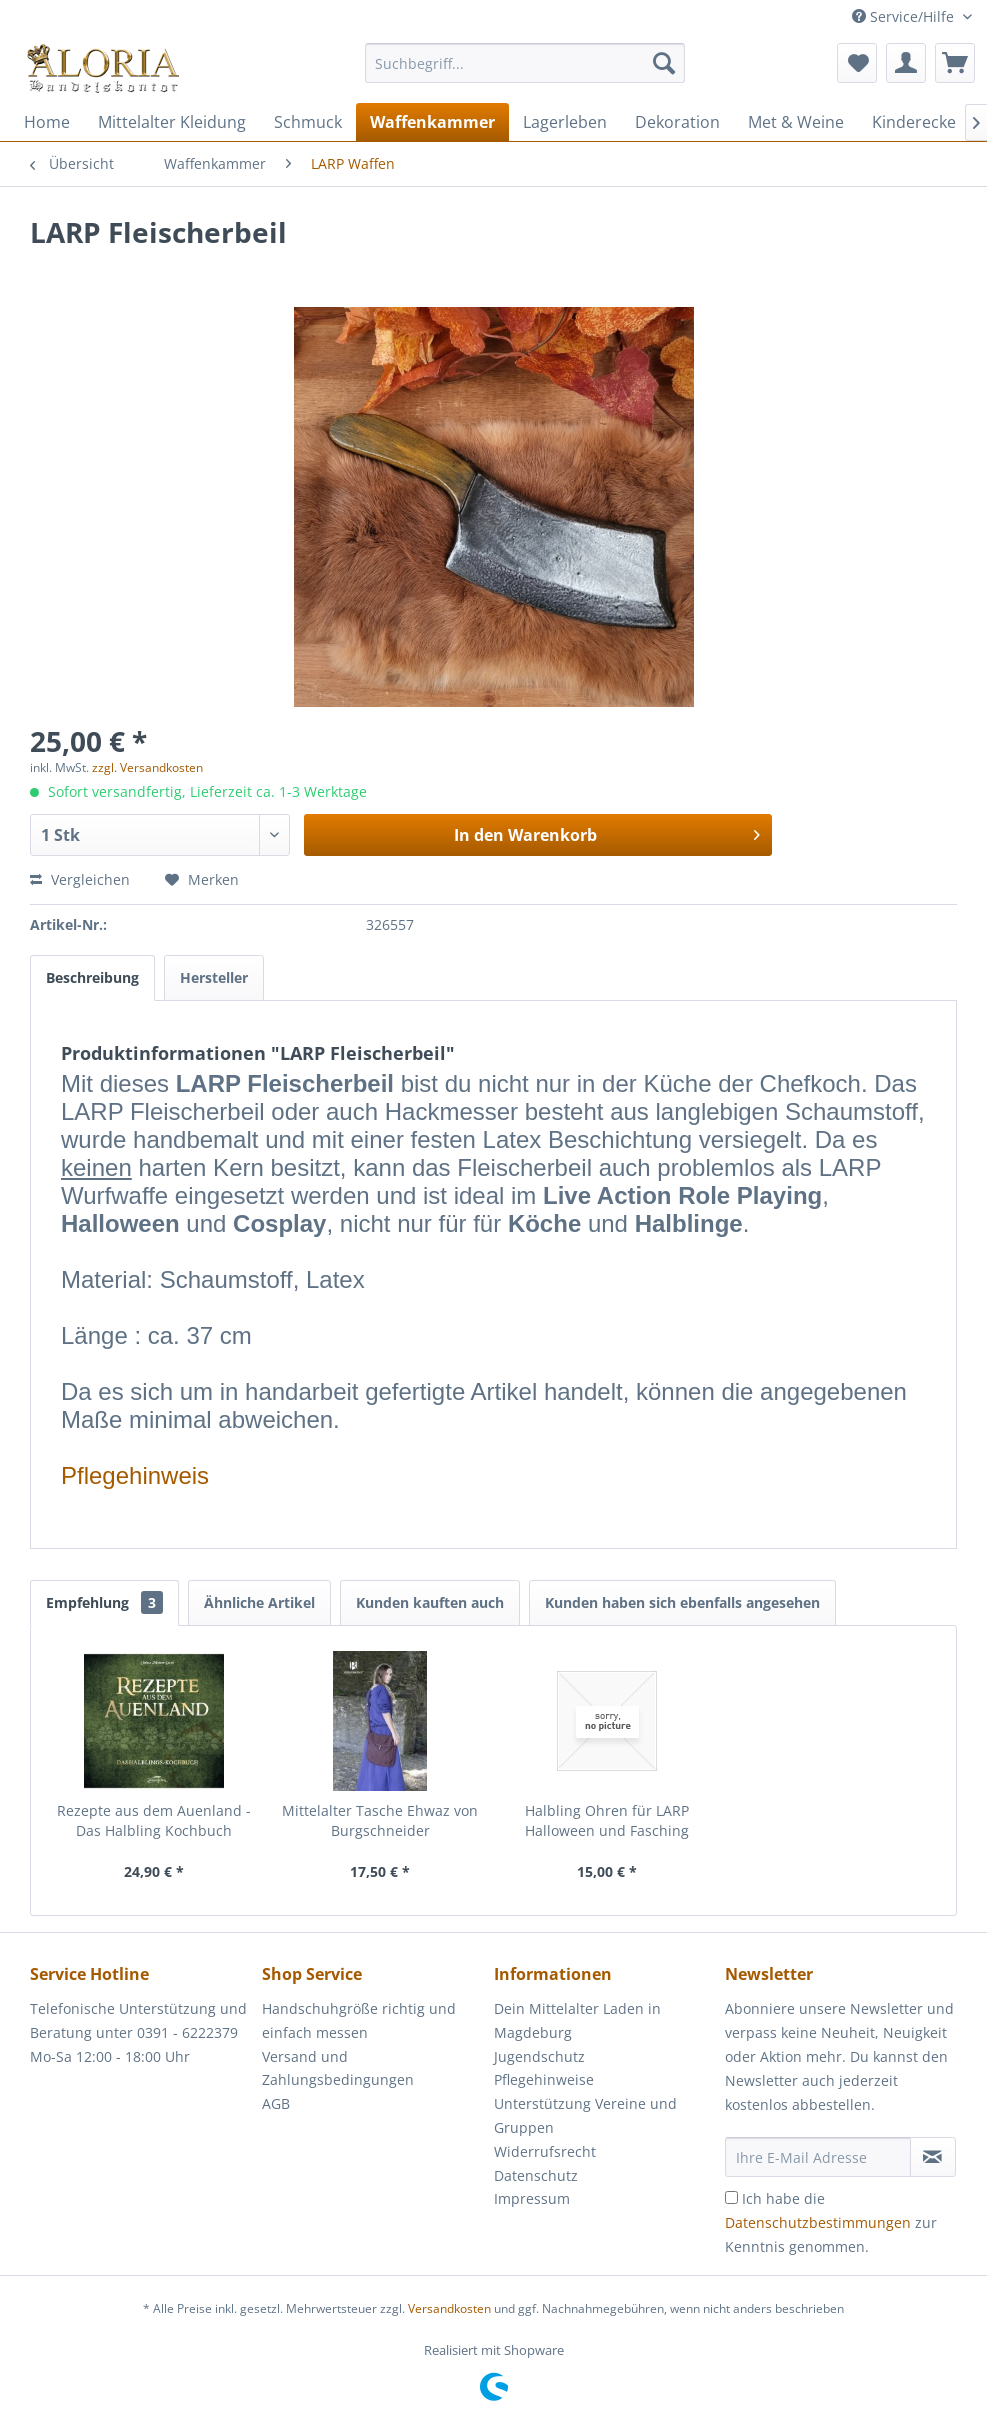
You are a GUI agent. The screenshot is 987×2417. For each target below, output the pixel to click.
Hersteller (214, 977)
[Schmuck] (308, 122)
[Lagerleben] (565, 122)
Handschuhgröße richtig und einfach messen (359, 2020)
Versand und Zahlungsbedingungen (338, 2068)
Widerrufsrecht (545, 2151)
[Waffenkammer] (432, 122)
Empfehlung (104, 1602)
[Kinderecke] (914, 122)
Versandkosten (449, 2308)
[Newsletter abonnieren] (933, 2157)
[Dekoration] (677, 122)
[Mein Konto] (906, 63)
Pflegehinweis (135, 1475)
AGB (276, 2103)
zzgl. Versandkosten (147, 767)
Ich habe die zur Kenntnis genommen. (831, 2222)
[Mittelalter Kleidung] (172, 122)
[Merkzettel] (857, 63)
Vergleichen (80, 879)
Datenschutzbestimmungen (818, 2222)
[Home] (47, 122)
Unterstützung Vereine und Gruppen (585, 2115)
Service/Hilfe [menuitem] (905, 16)
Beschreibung (92, 977)
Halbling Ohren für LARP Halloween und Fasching (607, 1820)
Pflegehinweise (544, 2079)
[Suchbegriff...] (525, 63)
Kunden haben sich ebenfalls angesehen (682, 1602)
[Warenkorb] (955, 63)
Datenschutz (536, 2175)
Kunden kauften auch (430, 1602)
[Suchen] (664, 63)
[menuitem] (525, 72)
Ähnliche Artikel (259, 1602)
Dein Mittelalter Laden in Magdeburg (577, 2020)
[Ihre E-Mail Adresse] (817, 2157)
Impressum (532, 2198)
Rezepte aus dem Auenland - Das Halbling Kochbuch (154, 1820)
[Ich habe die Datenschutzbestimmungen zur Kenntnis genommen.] (731, 2197)
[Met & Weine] (796, 122)
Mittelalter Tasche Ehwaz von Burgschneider (380, 1820)
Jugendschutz (539, 2056)
